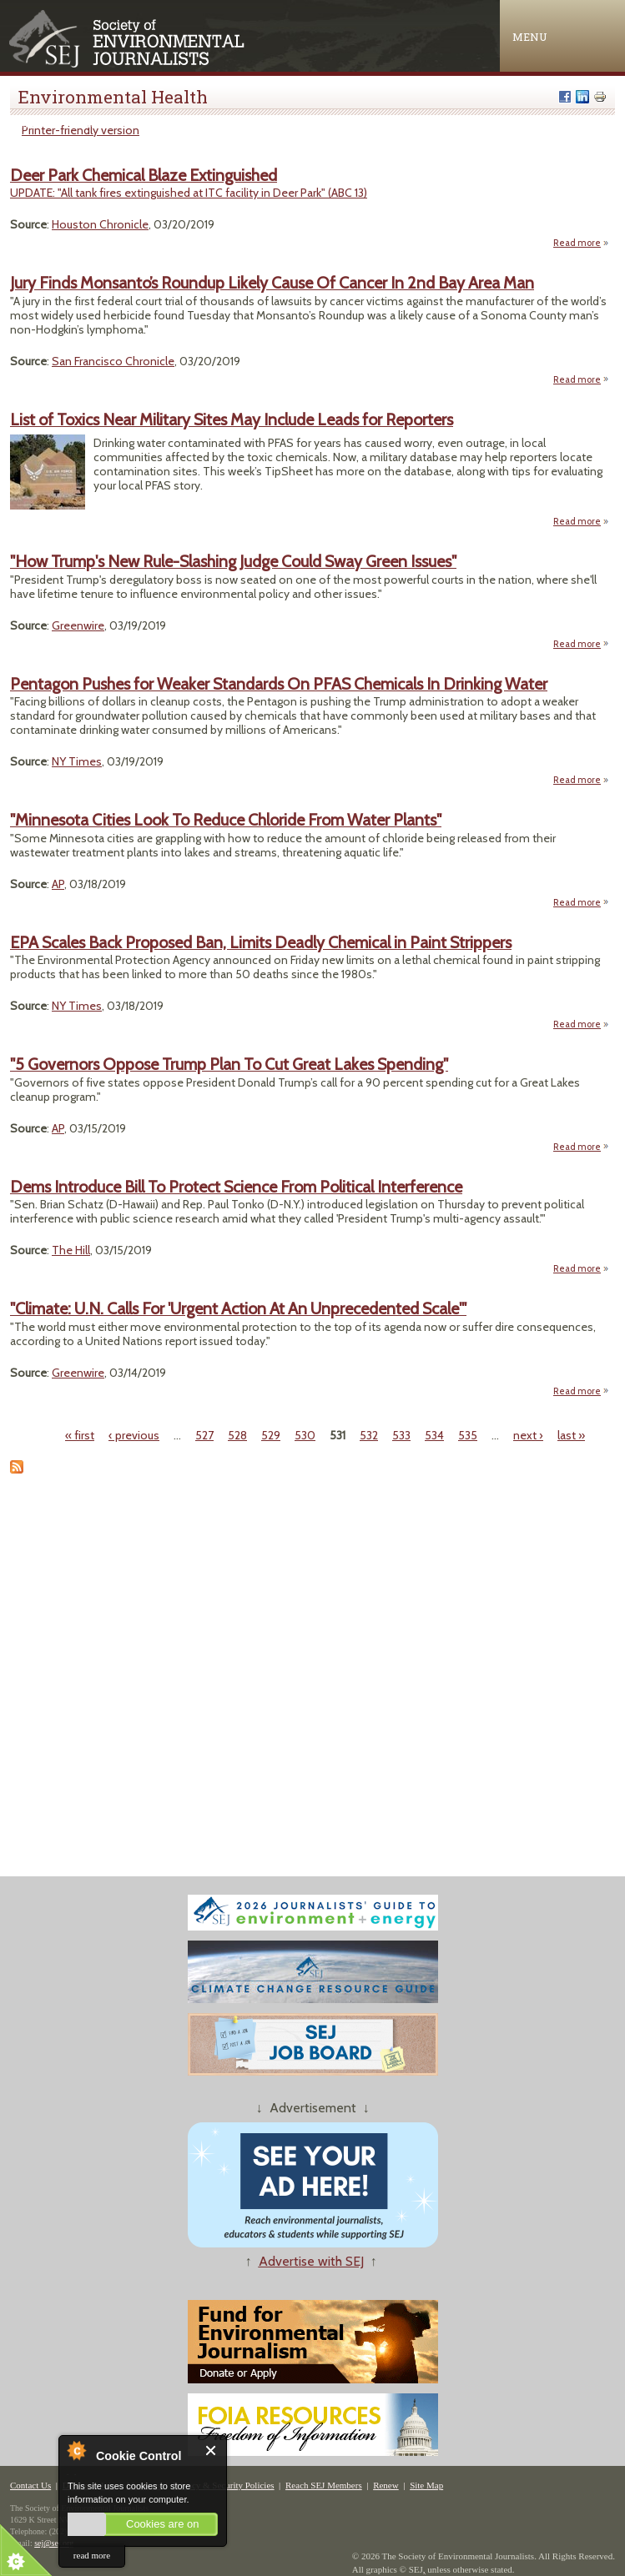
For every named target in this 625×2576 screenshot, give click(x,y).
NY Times (77, 761)
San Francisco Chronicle (113, 361)
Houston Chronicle (100, 224)
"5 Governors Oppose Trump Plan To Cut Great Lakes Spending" (229, 1064)
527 (204, 1435)
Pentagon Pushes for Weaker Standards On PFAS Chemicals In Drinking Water (278, 684)
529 (270, 1435)
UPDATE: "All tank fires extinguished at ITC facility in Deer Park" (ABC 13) (188, 192)
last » (571, 1435)
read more (91, 2555)
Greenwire (78, 625)
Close (211, 2450)
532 (369, 1435)
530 (305, 1435)
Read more (581, 243)
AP (58, 883)
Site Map (426, 2485)
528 (237, 1435)
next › (528, 1435)
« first (79, 1435)
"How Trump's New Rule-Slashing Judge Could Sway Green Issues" (233, 561)
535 (467, 1435)
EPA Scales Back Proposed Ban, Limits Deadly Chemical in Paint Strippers (261, 942)
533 (401, 1435)
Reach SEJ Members (323, 2485)
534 (434, 1435)
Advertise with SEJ (311, 2261)
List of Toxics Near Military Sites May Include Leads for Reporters (231, 419)
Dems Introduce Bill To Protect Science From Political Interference (236, 1187)
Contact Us (30, 2485)
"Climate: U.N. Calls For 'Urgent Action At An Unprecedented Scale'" (238, 1308)
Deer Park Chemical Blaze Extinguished (143, 175)
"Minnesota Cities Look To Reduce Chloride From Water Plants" (225, 820)
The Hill (71, 1250)
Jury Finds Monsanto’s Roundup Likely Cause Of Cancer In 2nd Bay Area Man (272, 283)
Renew (386, 2485)
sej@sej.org (53, 2543)
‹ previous (133, 1435)
